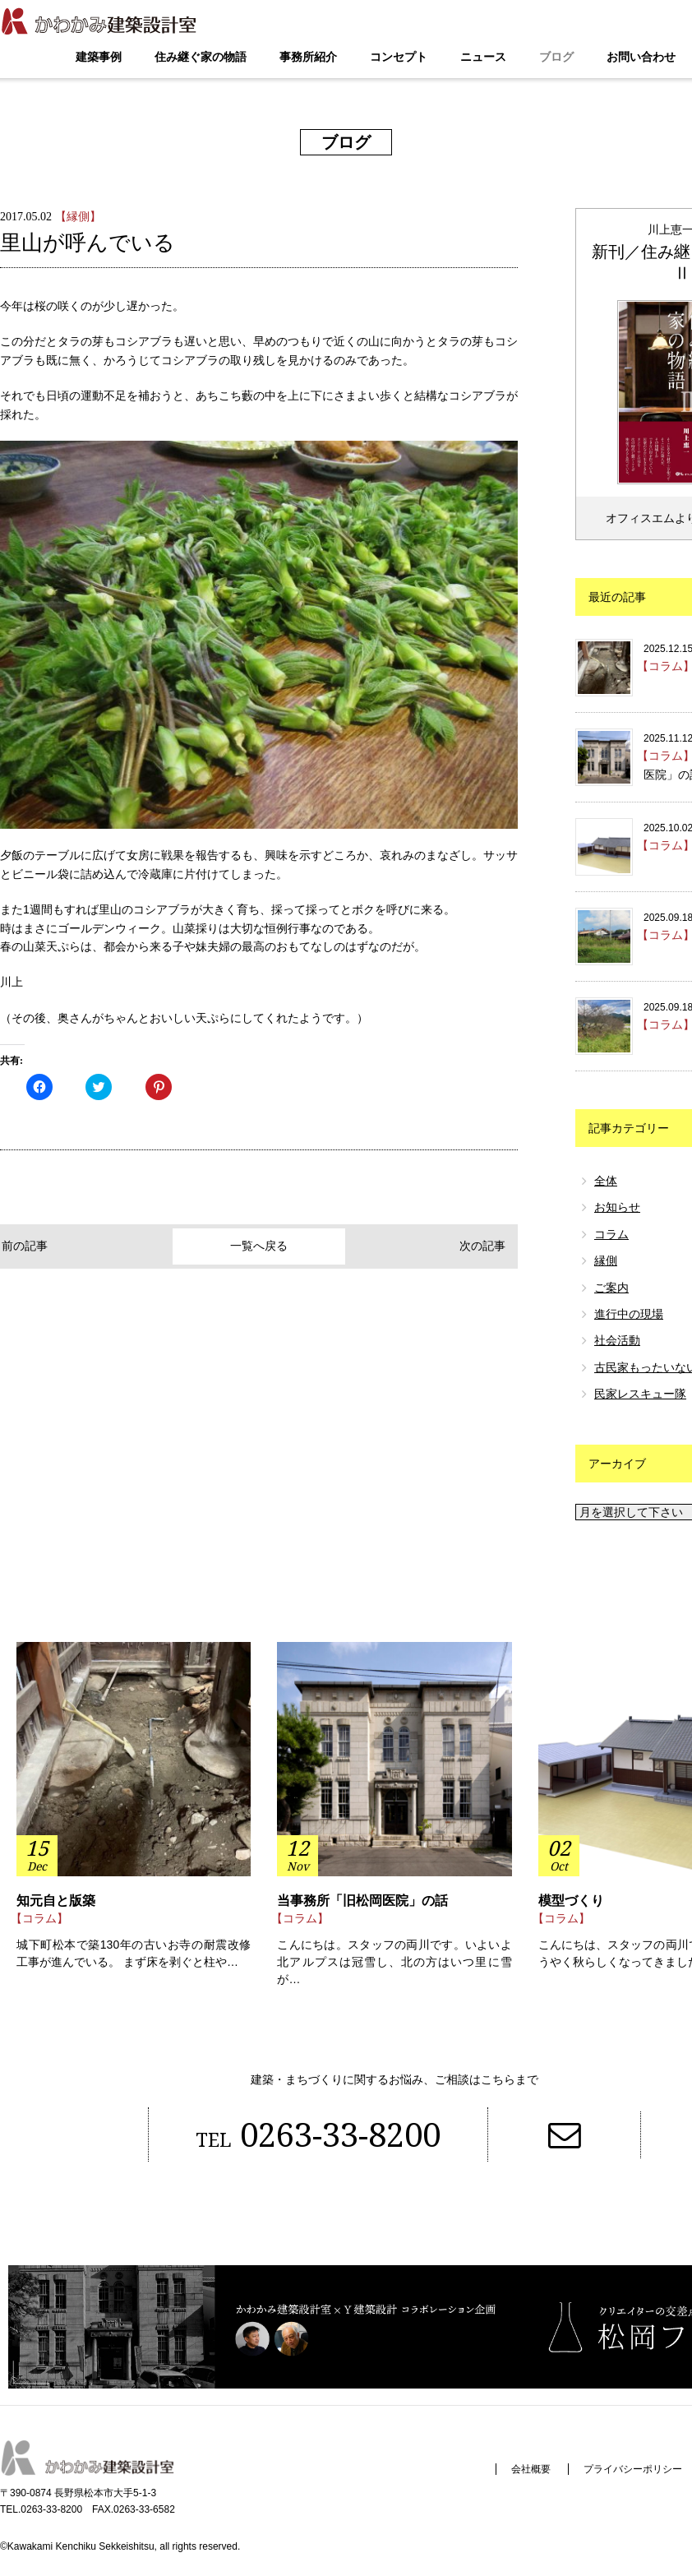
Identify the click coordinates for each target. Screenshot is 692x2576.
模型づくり (571, 1901)
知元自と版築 (55, 1901)
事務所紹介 (308, 56)
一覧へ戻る (259, 1246)
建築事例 (99, 56)
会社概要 (529, 2470)
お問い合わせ (641, 56)
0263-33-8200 (317, 2135)
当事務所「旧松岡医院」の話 (362, 1901)
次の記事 (482, 1246)
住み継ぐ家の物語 (201, 56)
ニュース (483, 56)
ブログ (556, 56)
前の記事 (35, 1246)
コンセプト (398, 56)
